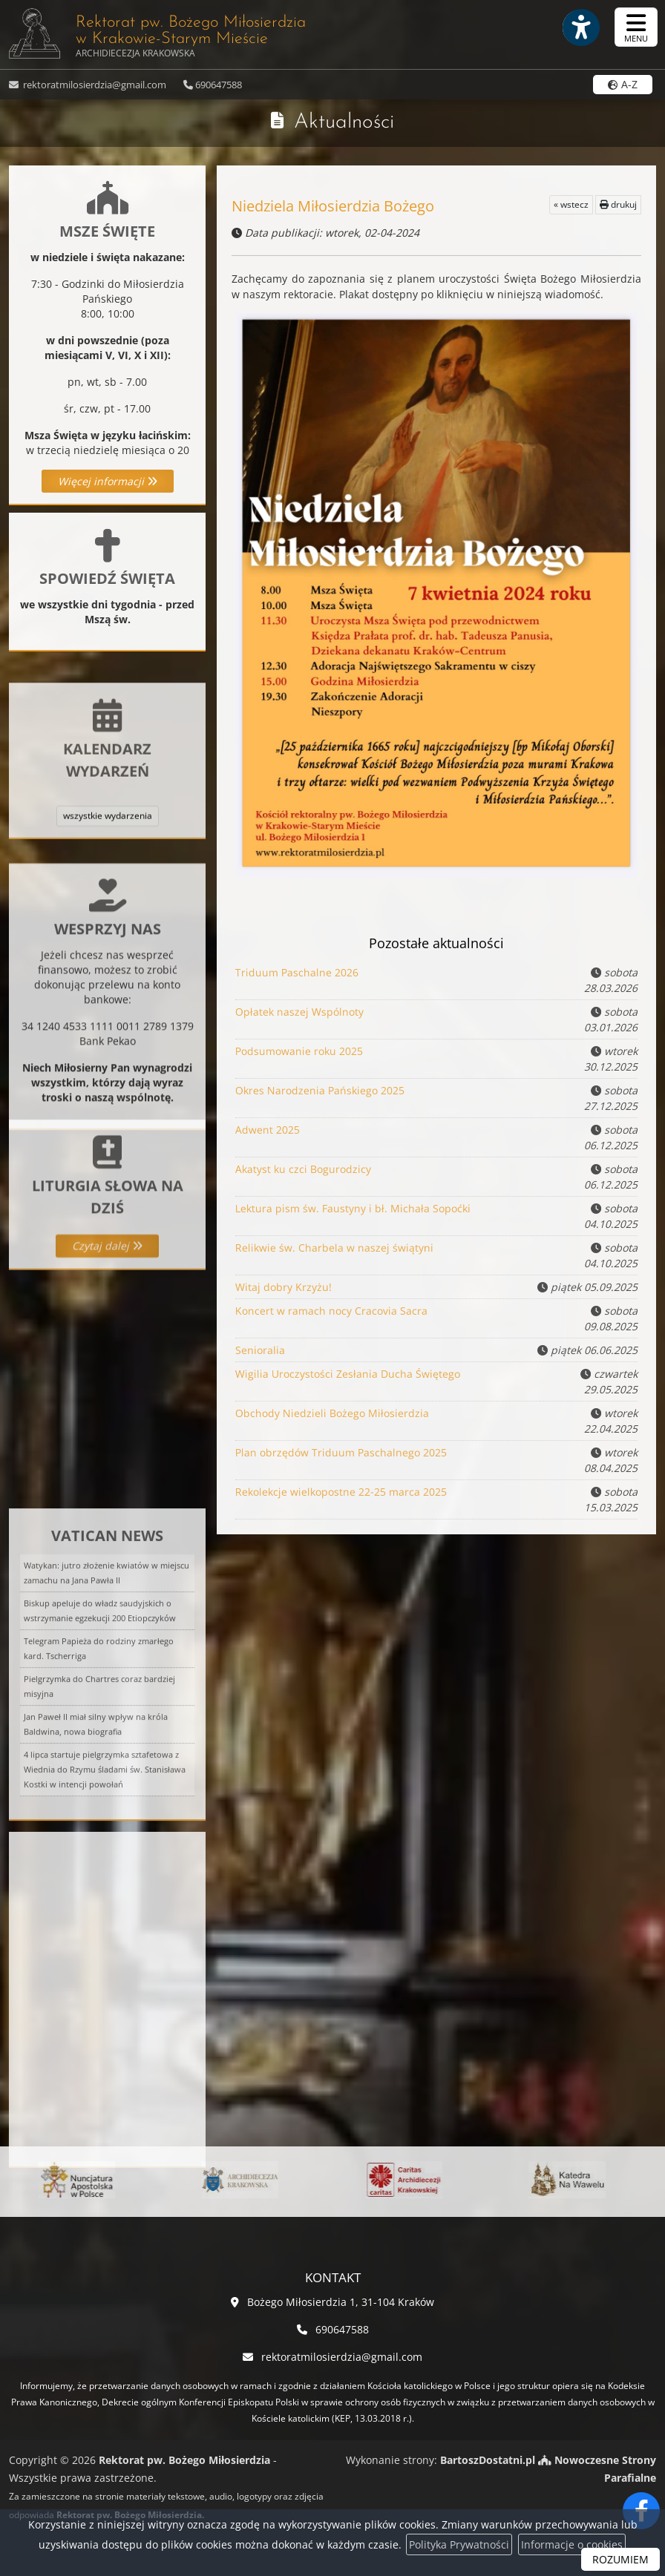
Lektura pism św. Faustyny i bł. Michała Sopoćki (353, 1209)
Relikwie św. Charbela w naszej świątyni (335, 1249)
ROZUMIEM (620, 2559)
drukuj (618, 204)
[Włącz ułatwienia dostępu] (580, 27)
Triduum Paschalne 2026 (298, 973)
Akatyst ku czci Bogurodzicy (304, 1170)
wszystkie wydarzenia (107, 879)
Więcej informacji (107, 481)
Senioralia (260, 1350)
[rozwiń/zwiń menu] (636, 27)
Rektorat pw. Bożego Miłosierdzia (157, 33)
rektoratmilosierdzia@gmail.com (93, 84)
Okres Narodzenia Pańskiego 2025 (321, 1091)
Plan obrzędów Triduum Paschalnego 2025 (341, 1453)
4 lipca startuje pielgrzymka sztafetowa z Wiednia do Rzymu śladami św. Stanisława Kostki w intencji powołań (105, 1895)
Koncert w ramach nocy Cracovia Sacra (332, 1312)
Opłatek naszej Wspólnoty (301, 1013)
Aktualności (344, 122)
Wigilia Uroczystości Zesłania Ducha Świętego (348, 1375)
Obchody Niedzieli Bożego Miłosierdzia (333, 1414)
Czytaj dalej (107, 1306)
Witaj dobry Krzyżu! (283, 1287)
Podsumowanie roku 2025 (300, 1052)
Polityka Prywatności (459, 2544)
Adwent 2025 (270, 1131)
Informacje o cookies (572, 2544)
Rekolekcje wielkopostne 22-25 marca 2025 (341, 1493)
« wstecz (571, 204)
